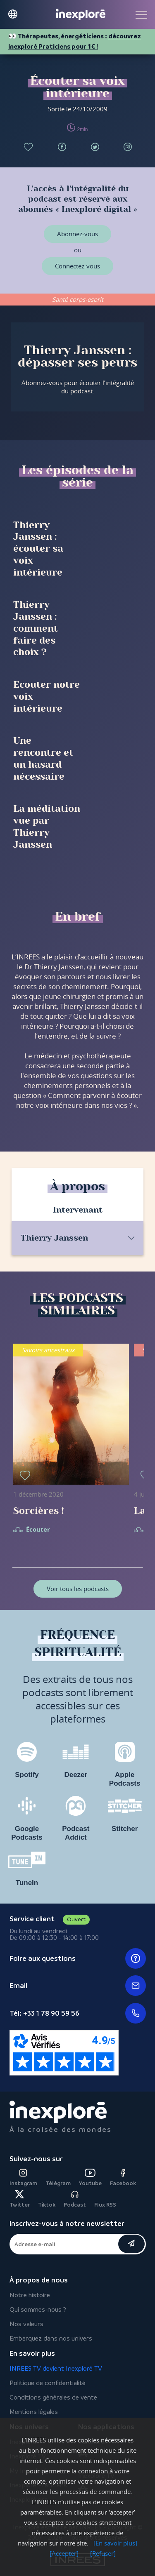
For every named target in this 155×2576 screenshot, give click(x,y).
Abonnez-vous (77, 234)
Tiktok (46, 2205)
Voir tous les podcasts (78, 1588)
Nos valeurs (26, 2323)
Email (78, 1985)
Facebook (123, 2177)
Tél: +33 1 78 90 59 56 (78, 2013)
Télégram (58, 2183)
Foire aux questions (78, 1958)
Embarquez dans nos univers (51, 2338)
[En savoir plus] (115, 2543)
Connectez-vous (77, 266)
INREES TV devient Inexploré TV (56, 2368)
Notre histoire (30, 2295)
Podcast (75, 2199)
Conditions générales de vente (53, 2397)
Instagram (23, 2177)
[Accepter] (64, 2553)
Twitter (20, 2199)
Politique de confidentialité (48, 2382)
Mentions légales (34, 2411)
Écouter (38, 1530)
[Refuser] (103, 2553)
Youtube (90, 2177)
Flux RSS (105, 2205)
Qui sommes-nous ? (38, 2309)
